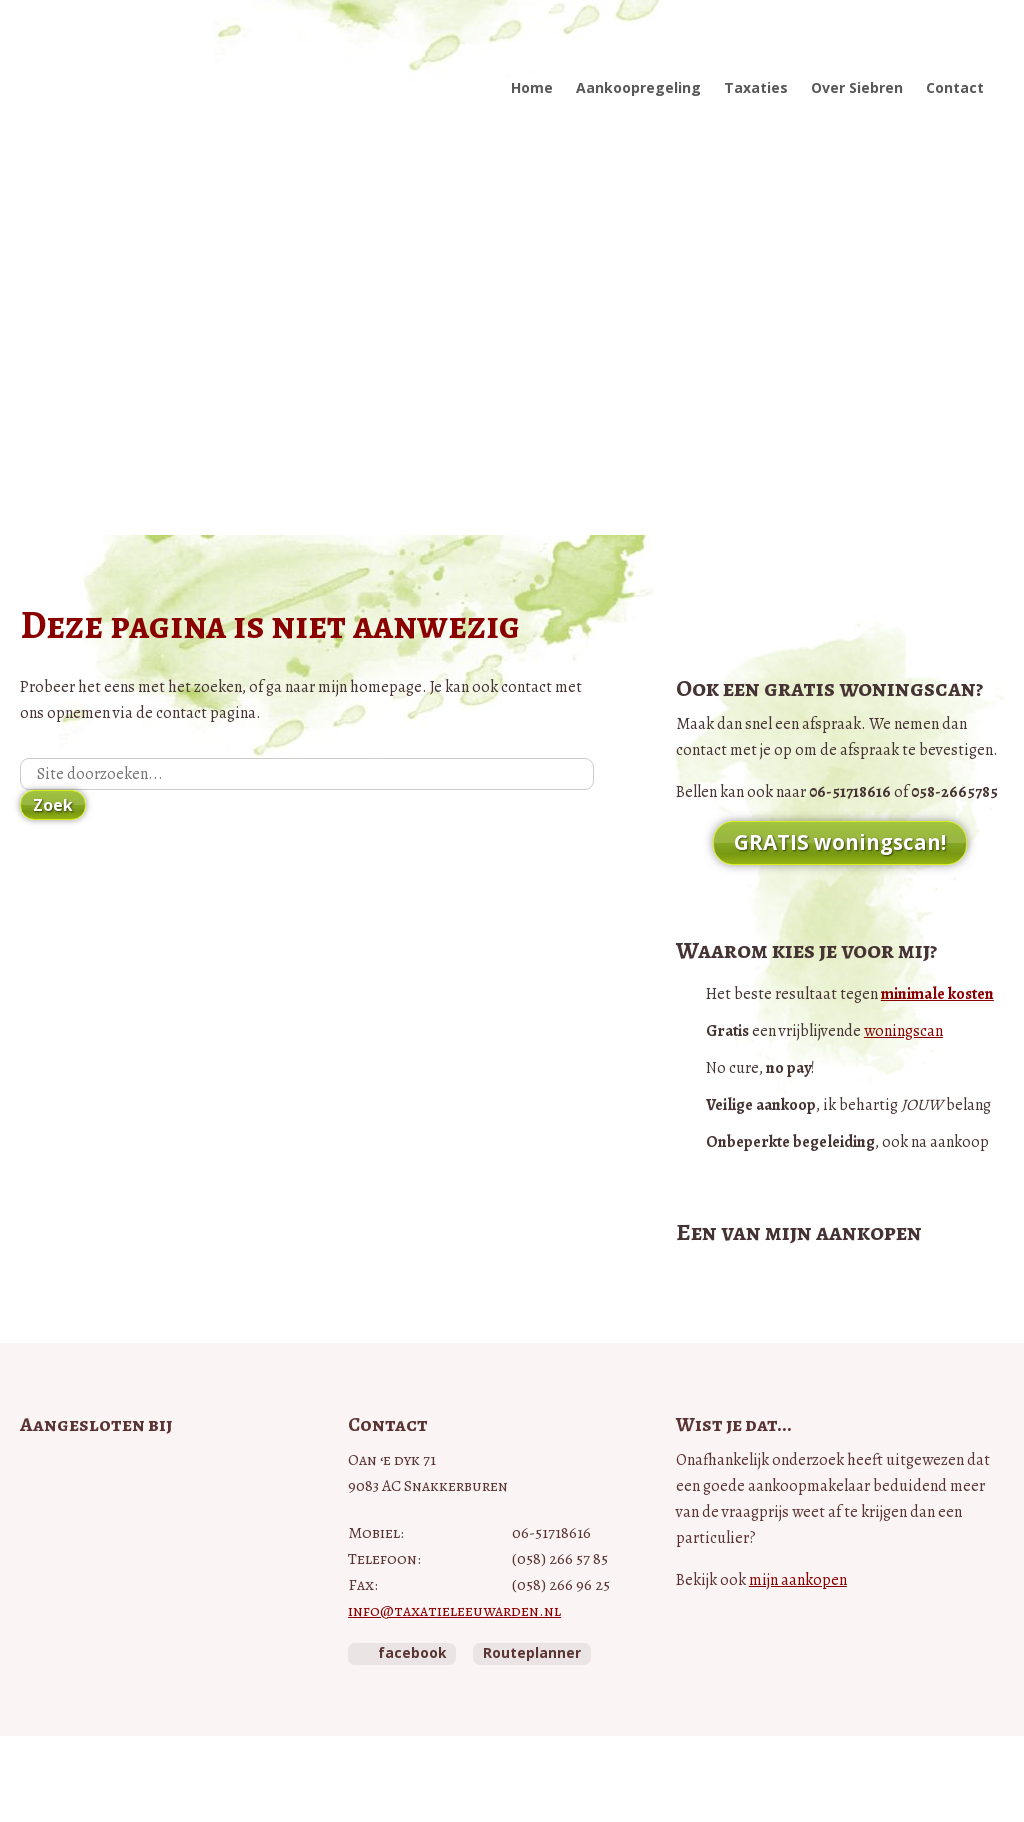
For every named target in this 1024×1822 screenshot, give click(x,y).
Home (532, 87)
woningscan (903, 1031)
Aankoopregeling (638, 87)
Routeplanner (532, 1652)
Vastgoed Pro (120, 1471)
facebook (412, 1652)
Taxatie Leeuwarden (147, 67)
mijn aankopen (798, 1580)
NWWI (73, 1578)
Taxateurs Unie (66, 1639)
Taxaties (756, 87)
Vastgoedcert (105, 1518)
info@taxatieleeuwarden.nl (454, 1611)
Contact (955, 87)
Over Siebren (857, 87)
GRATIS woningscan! (840, 842)
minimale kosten (937, 994)
